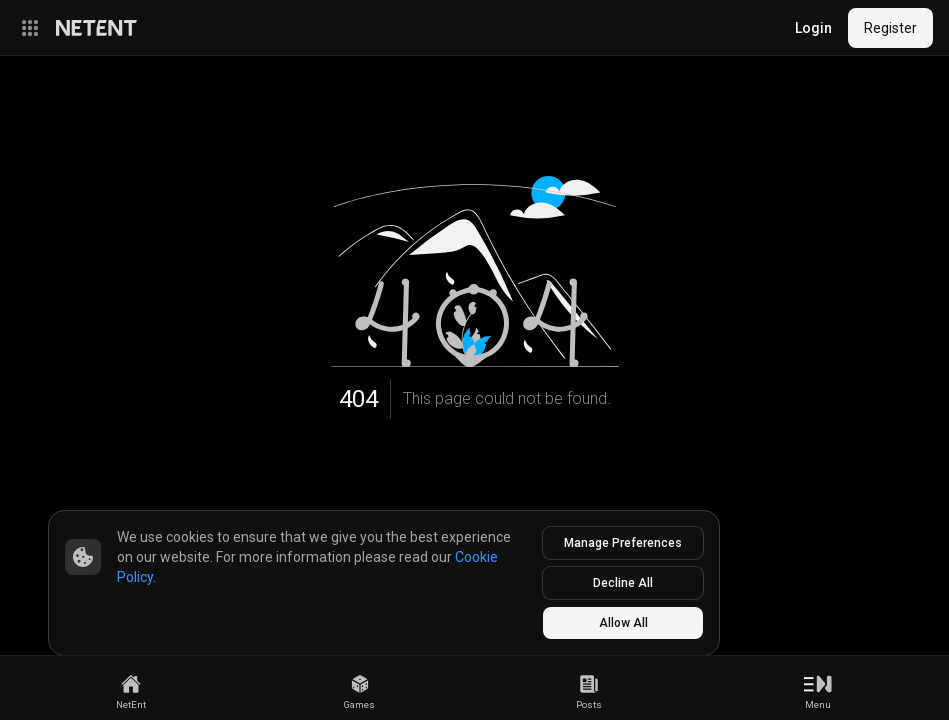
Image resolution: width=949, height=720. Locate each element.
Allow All (623, 623)
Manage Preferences (623, 543)
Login (813, 28)
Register (890, 28)
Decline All (623, 583)
